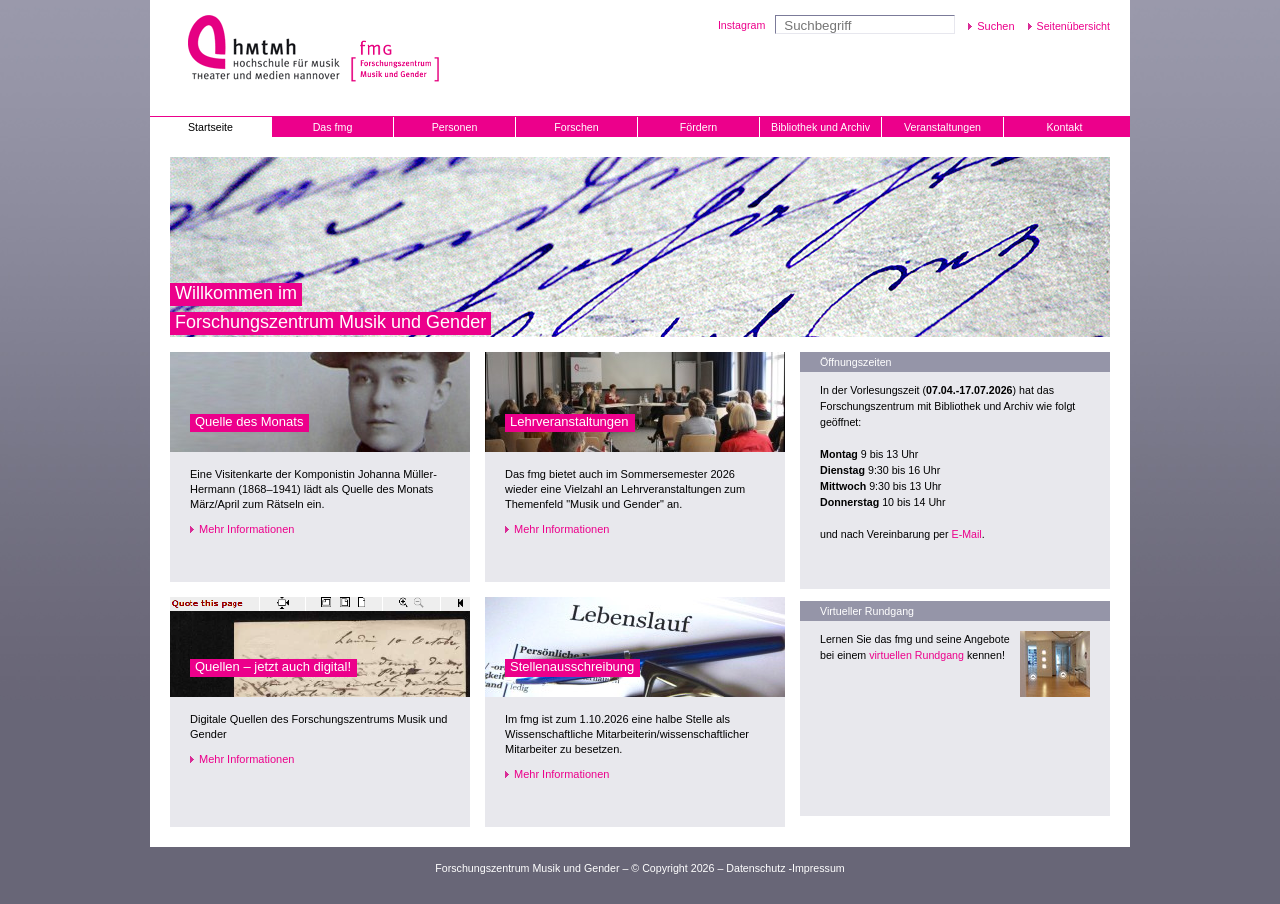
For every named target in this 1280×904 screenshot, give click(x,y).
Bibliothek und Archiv (820, 127)
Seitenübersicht (1073, 26)
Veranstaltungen (942, 127)
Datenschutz (755, 868)
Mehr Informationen (246, 529)
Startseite (210, 127)
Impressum (818, 868)
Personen (455, 127)
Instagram (741, 25)
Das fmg (333, 127)
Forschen (576, 127)
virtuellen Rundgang (916, 655)
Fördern (698, 127)
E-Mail (967, 534)
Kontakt (1064, 127)
